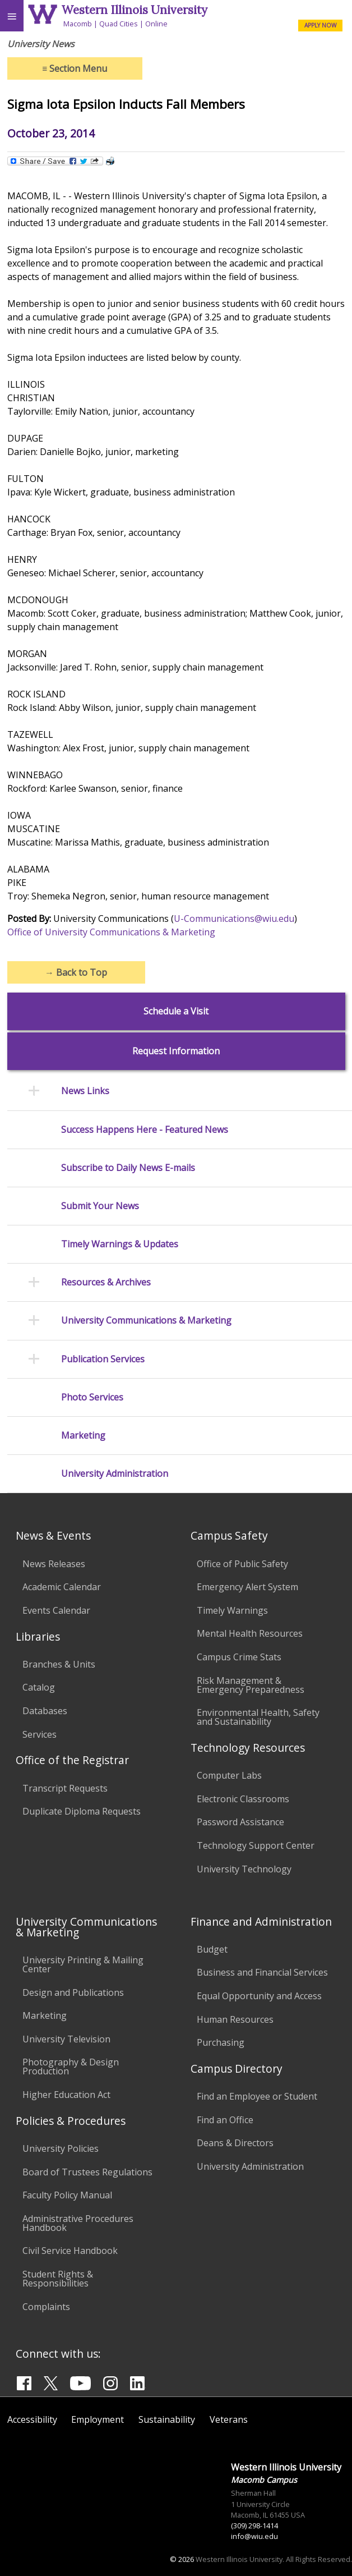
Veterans (229, 2419)
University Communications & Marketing (146, 1320)
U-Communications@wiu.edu (234, 918)
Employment (97, 2419)
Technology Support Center (255, 1845)
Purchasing (220, 2042)
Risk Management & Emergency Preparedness (250, 1685)
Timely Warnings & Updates (119, 1244)
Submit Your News (100, 1206)
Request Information (176, 1051)
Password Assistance (240, 1822)
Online (156, 24)
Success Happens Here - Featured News (144, 1129)
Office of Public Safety (242, 1564)
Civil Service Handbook (70, 2250)
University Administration (114, 1473)
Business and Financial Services (262, 1972)
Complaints (46, 2307)
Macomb (77, 24)
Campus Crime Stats (239, 1657)
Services (39, 1734)
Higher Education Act (66, 2094)
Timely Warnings (232, 1610)
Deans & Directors (235, 2143)
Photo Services (92, 1397)
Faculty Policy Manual (67, 2195)
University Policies (60, 2148)
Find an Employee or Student (257, 2096)
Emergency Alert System (247, 1587)
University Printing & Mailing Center (82, 1964)
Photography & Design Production (70, 2066)
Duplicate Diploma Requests (81, 1811)
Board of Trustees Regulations (87, 2172)
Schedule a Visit (176, 1011)
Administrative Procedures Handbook (77, 2223)
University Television (66, 2039)
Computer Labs (229, 1775)
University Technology (244, 1869)
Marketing (83, 1435)
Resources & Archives (106, 1282)
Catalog (38, 1687)
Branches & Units (58, 1664)
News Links (85, 1091)
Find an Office (225, 2120)
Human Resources (235, 2019)
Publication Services (103, 1359)
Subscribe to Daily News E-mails (128, 1168)
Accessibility (32, 2419)
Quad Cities (118, 24)
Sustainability (166, 2419)
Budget (212, 1949)
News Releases (53, 1564)
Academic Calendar (61, 1587)
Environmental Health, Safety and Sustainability (258, 1717)
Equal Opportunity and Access (259, 1996)
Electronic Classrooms (243, 1799)
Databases (44, 1711)
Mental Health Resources (250, 1633)
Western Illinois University (134, 9)
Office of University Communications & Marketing (111, 932)
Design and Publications (73, 1992)
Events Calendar (56, 1610)
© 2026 (182, 2559)
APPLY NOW (320, 25)
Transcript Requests (65, 1788)
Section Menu (74, 68)
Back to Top (76, 972)
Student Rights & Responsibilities (57, 2278)
